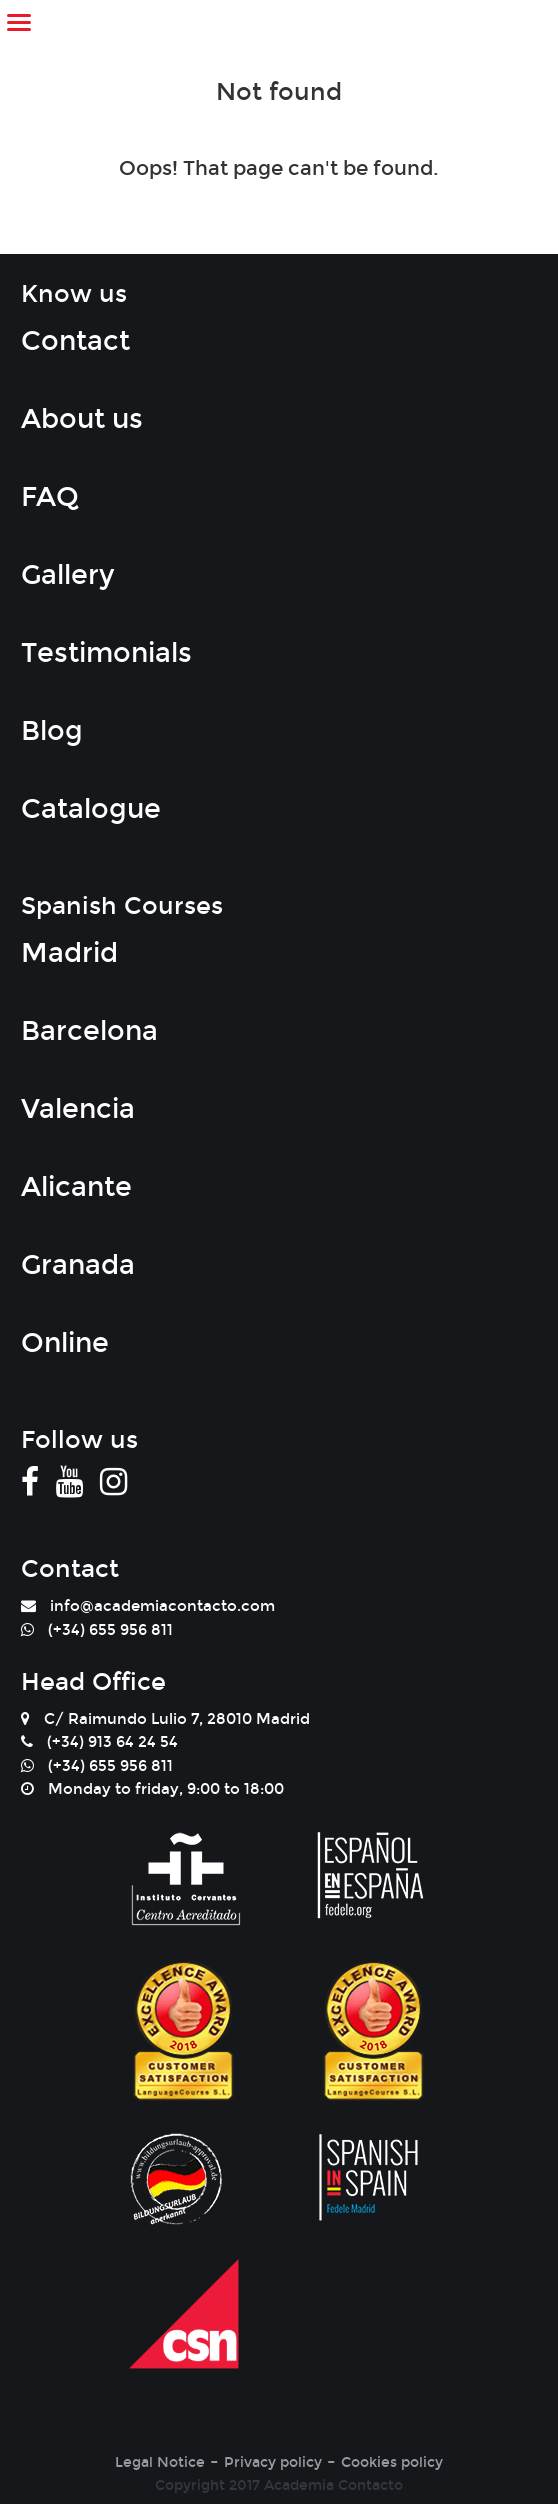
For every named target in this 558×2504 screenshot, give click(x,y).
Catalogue (91, 809)
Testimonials (106, 653)
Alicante (76, 1187)
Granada (78, 1265)
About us (82, 419)
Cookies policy (392, 2462)
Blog (52, 731)
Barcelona (89, 1031)
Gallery (67, 575)
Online (65, 1343)
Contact (75, 341)
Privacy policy (273, 2462)
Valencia (78, 1109)
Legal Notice (160, 2462)
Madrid (69, 953)
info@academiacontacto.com (162, 1606)
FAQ (50, 497)
